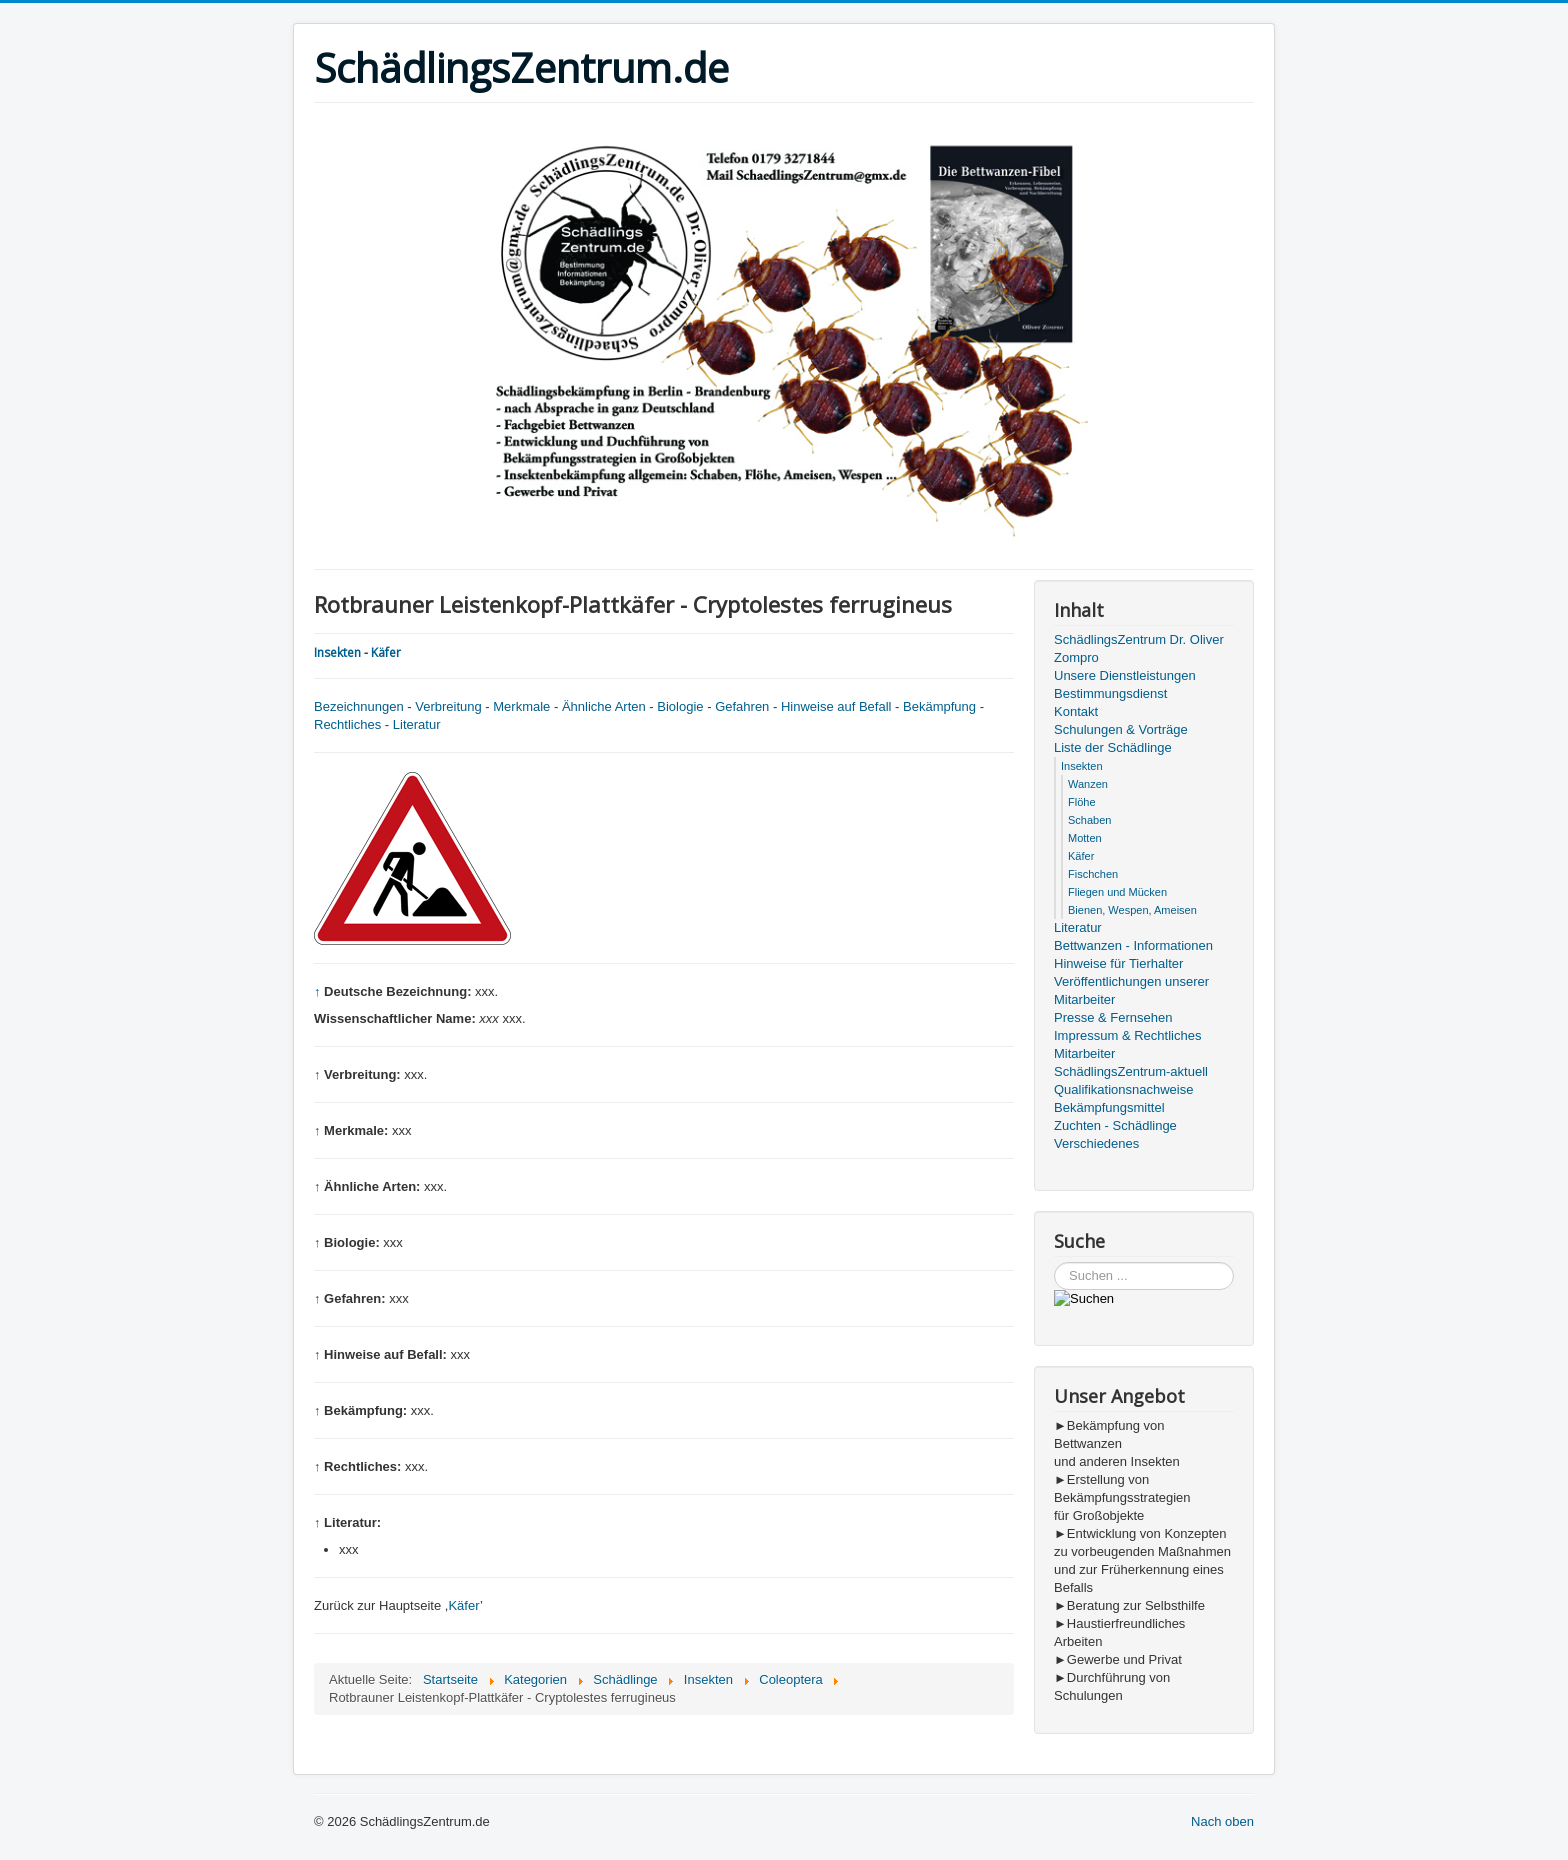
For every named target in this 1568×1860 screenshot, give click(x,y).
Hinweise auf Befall (836, 706)
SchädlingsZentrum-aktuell (1131, 1071)
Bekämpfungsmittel (1109, 1107)
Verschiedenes (1096, 1143)
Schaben (1089, 820)
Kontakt (1076, 711)
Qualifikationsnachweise (1123, 1089)
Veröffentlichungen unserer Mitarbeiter (1131, 990)
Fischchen (1093, 874)
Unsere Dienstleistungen (1125, 675)
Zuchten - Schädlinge (1115, 1125)
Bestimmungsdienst (1110, 693)
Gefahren (742, 706)
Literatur (417, 724)
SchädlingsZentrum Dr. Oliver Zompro (1139, 648)
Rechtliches (347, 724)
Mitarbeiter (1084, 1053)
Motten (1085, 838)
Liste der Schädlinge (1113, 747)
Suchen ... (1054, 1262)
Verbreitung (448, 706)
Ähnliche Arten (604, 706)
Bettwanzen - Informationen (1133, 945)
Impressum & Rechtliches (1127, 1035)
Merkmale (521, 706)
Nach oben (1222, 1821)
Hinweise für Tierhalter (1118, 963)
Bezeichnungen (359, 706)
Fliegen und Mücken (1117, 892)
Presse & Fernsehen (1113, 1017)
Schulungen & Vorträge (1121, 729)
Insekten (337, 652)
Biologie (680, 706)
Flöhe (1082, 802)
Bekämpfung (939, 706)
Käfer (386, 652)
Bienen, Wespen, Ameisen (1132, 910)
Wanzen (1088, 784)
